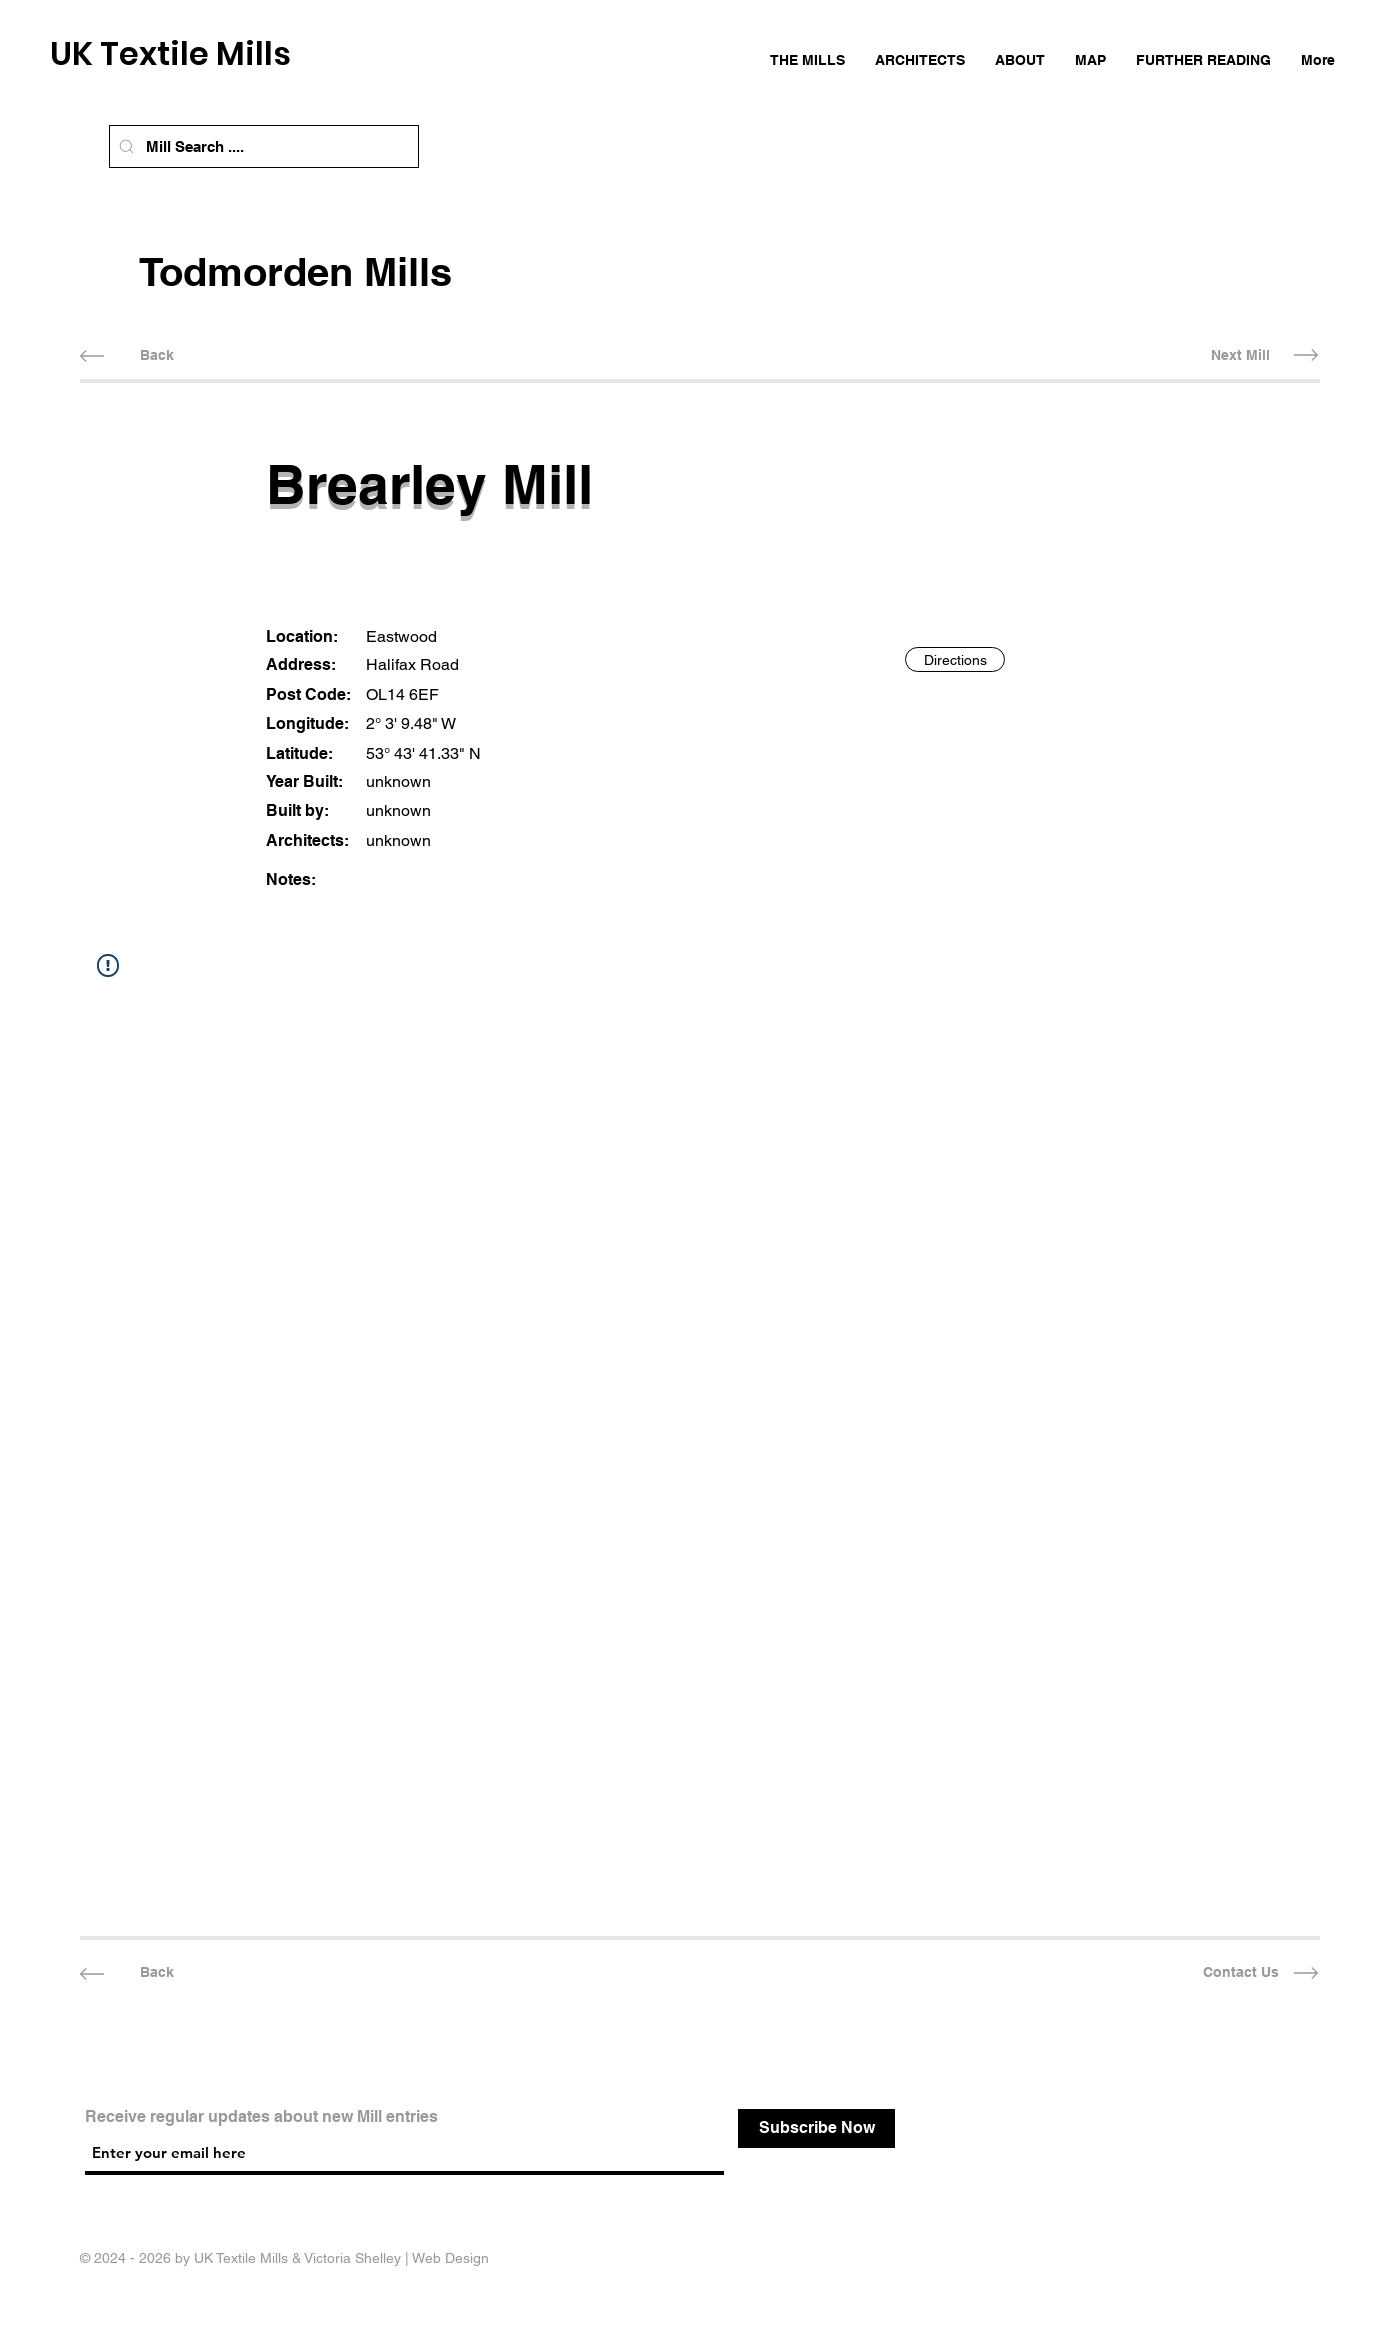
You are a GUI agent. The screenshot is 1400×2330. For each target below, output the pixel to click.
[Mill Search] (126, 146)
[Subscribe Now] (816, 2128)
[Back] (156, 355)
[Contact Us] (1240, 1973)
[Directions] (955, 659)
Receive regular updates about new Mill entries (261, 2117)
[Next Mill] (1240, 355)
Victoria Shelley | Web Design (396, 2258)
